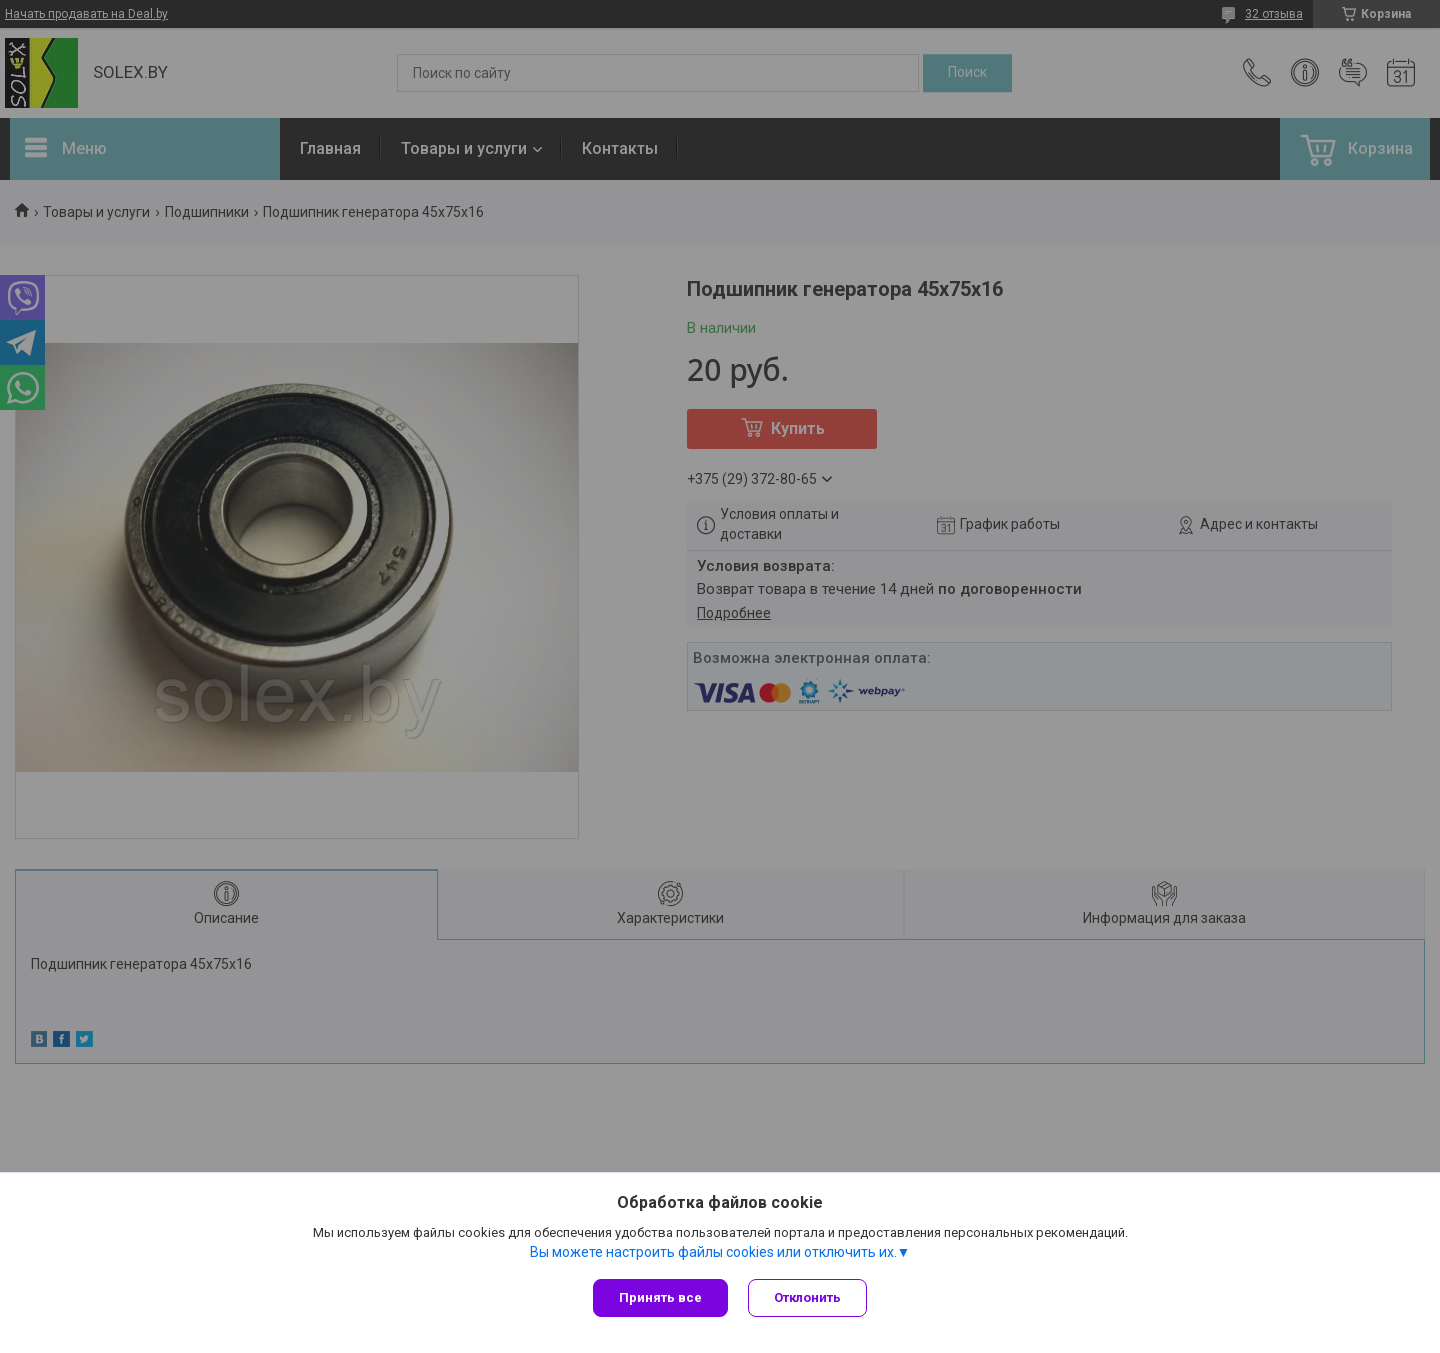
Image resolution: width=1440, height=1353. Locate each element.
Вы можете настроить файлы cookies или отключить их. (713, 1252)
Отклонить (807, 1297)
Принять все (660, 1297)
